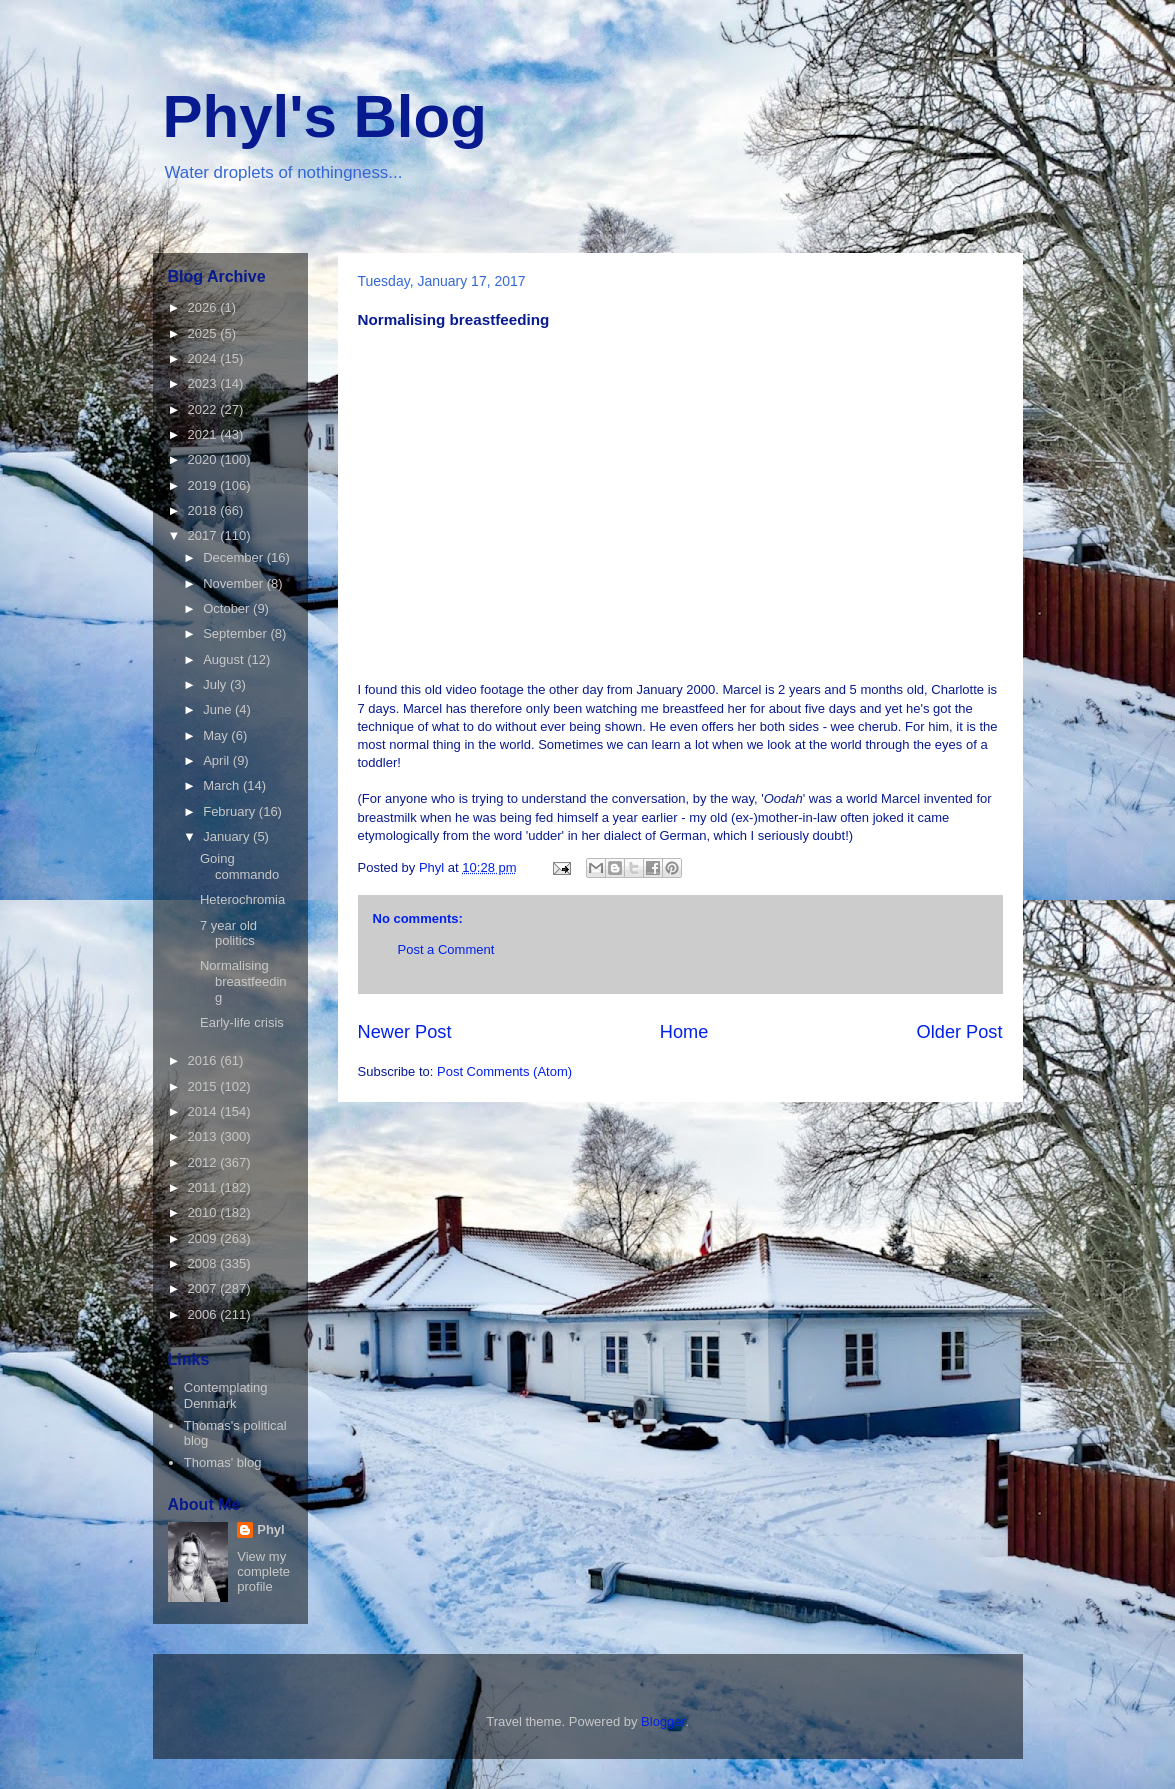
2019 (204, 485)
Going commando (239, 866)
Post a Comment (446, 949)
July (216, 684)
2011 (204, 1187)
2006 (204, 1314)
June (219, 709)
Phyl (270, 1529)
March (223, 785)
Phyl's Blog (325, 116)
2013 (204, 1136)
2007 (204, 1288)
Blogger (663, 1721)
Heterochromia (242, 899)
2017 (204, 535)
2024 (204, 358)
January (228, 836)
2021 (204, 434)
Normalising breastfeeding (243, 981)
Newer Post (405, 1032)
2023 (204, 383)
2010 (204, 1212)
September (236, 633)
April (218, 760)
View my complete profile (263, 1571)
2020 (204, 459)
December (235, 557)
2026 (204, 307)
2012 (204, 1162)
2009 (204, 1238)
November (235, 583)
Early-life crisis (242, 1022)
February (231, 811)
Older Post (960, 1032)
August (225, 659)
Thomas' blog (223, 1462)
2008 (204, 1263)
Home (684, 1032)
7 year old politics (228, 933)
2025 (204, 333)
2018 (204, 510)
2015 (204, 1086)
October (228, 608)
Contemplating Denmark (226, 1395)
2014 (204, 1111)
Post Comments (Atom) (504, 1071)
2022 (204, 409)
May (217, 735)
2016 (204, 1060)
